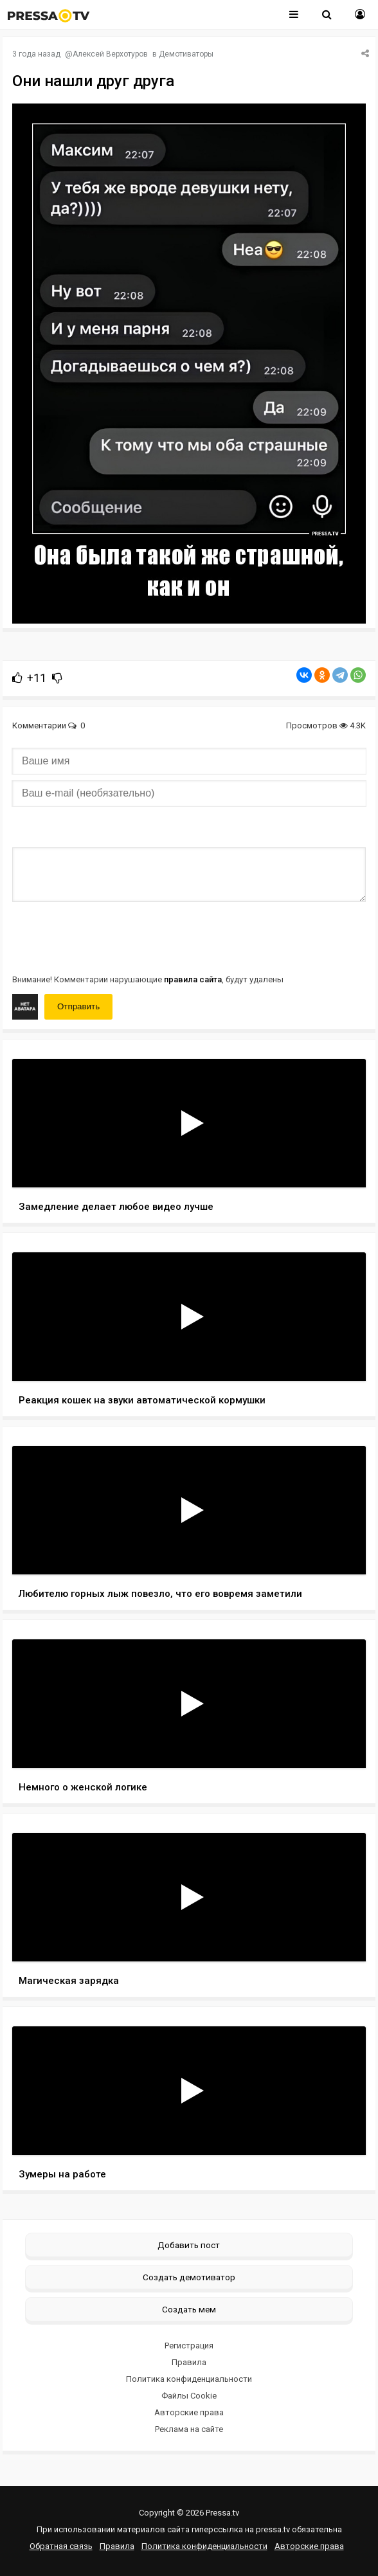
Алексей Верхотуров (110, 54)
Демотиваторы (186, 54)
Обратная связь (61, 2546)
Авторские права (189, 2412)
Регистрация (189, 2345)
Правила (189, 2362)
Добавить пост (189, 2245)
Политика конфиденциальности (189, 2379)
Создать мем (189, 2309)
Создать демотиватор (189, 2277)
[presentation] (110, 937)
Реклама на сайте (189, 2429)
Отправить (78, 1006)
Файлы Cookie (189, 2395)
